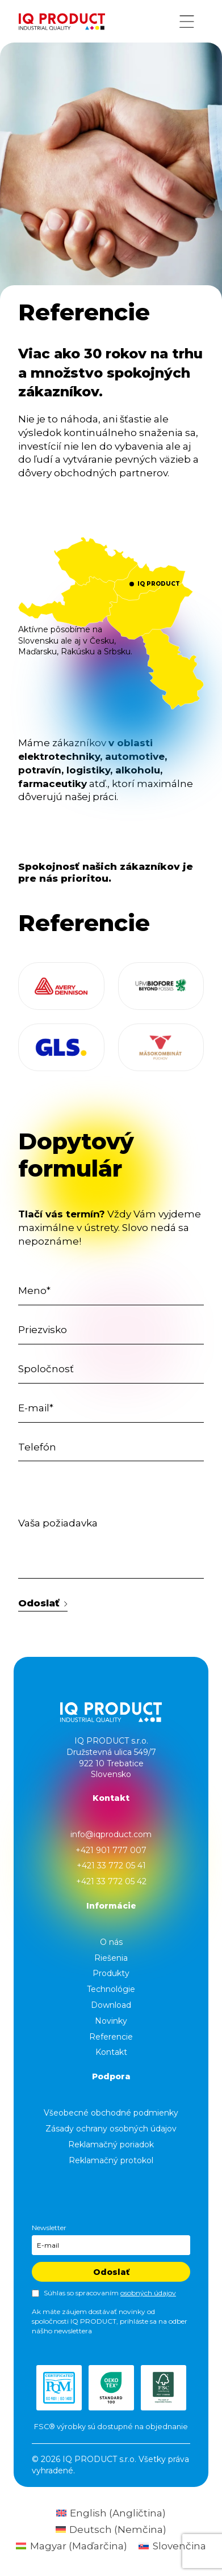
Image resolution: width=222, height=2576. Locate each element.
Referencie (111, 2037)
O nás (111, 1942)
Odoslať (43, 1603)
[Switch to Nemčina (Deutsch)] (111, 2530)
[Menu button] (187, 22)
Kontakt (111, 2052)
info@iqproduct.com (111, 1834)
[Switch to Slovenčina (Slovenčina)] (172, 2546)
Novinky (111, 2021)
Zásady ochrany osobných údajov (111, 2129)
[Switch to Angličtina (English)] (111, 2513)
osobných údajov (148, 2293)
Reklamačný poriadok (111, 2144)
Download (111, 2005)
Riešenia (111, 1958)
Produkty (111, 1973)
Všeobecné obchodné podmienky (111, 2113)
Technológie (111, 1989)
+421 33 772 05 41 (111, 1865)
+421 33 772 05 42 (111, 1881)
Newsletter (49, 2227)
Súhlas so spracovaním (110, 2293)
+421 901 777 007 (111, 1850)
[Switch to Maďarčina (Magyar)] (71, 2546)
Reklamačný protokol (111, 2160)
